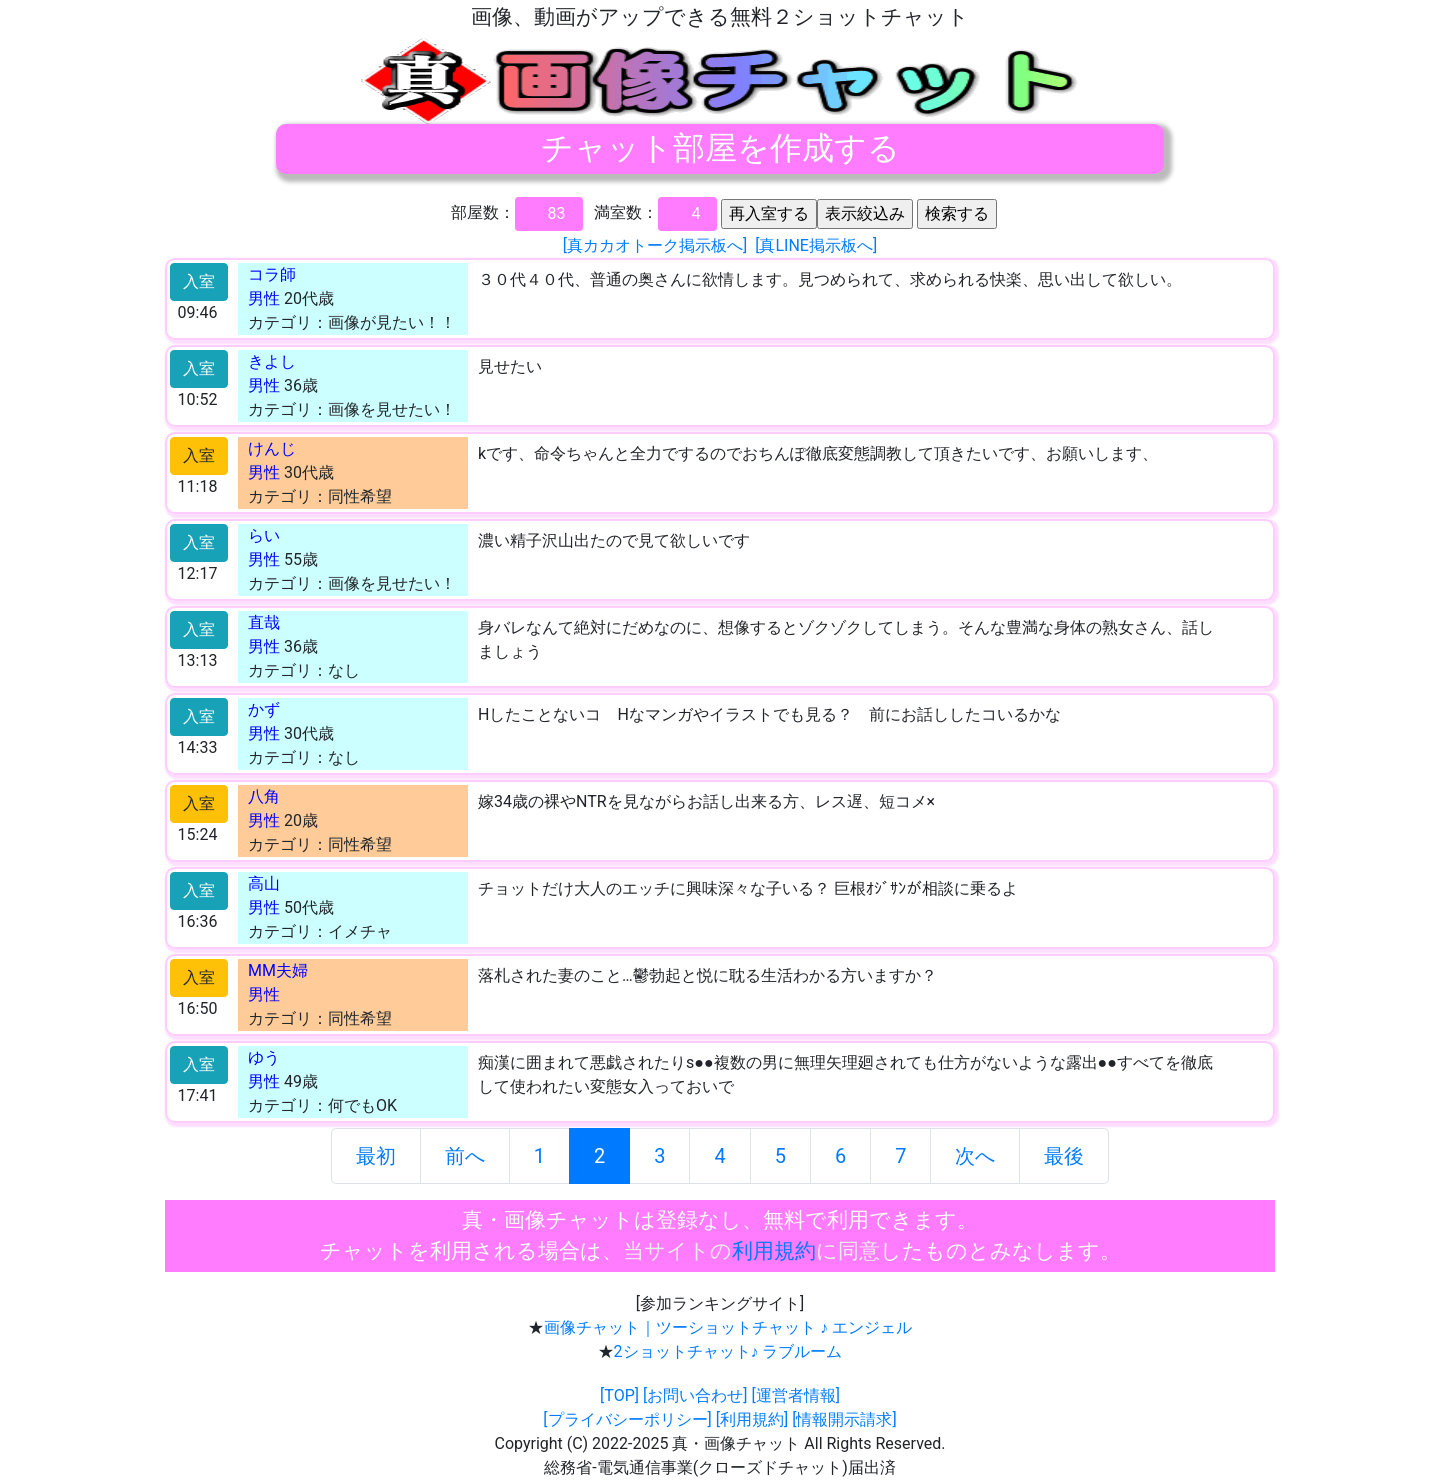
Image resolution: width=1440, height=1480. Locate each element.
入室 (199, 281)
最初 (376, 1156)
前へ (465, 1156)
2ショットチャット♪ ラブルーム (728, 1351)
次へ (975, 1156)
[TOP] (619, 1395)
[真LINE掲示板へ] (816, 245)
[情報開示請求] (844, 1419)
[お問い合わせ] (695, 1395)
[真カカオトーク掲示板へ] (655, 245)
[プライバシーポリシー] (627, 1419)
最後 (1064, 1156)
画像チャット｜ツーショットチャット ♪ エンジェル (728, 1327)
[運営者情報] (795, 1395)
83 (557, 213)
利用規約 (774, 1251)
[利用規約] (752, 1419)
